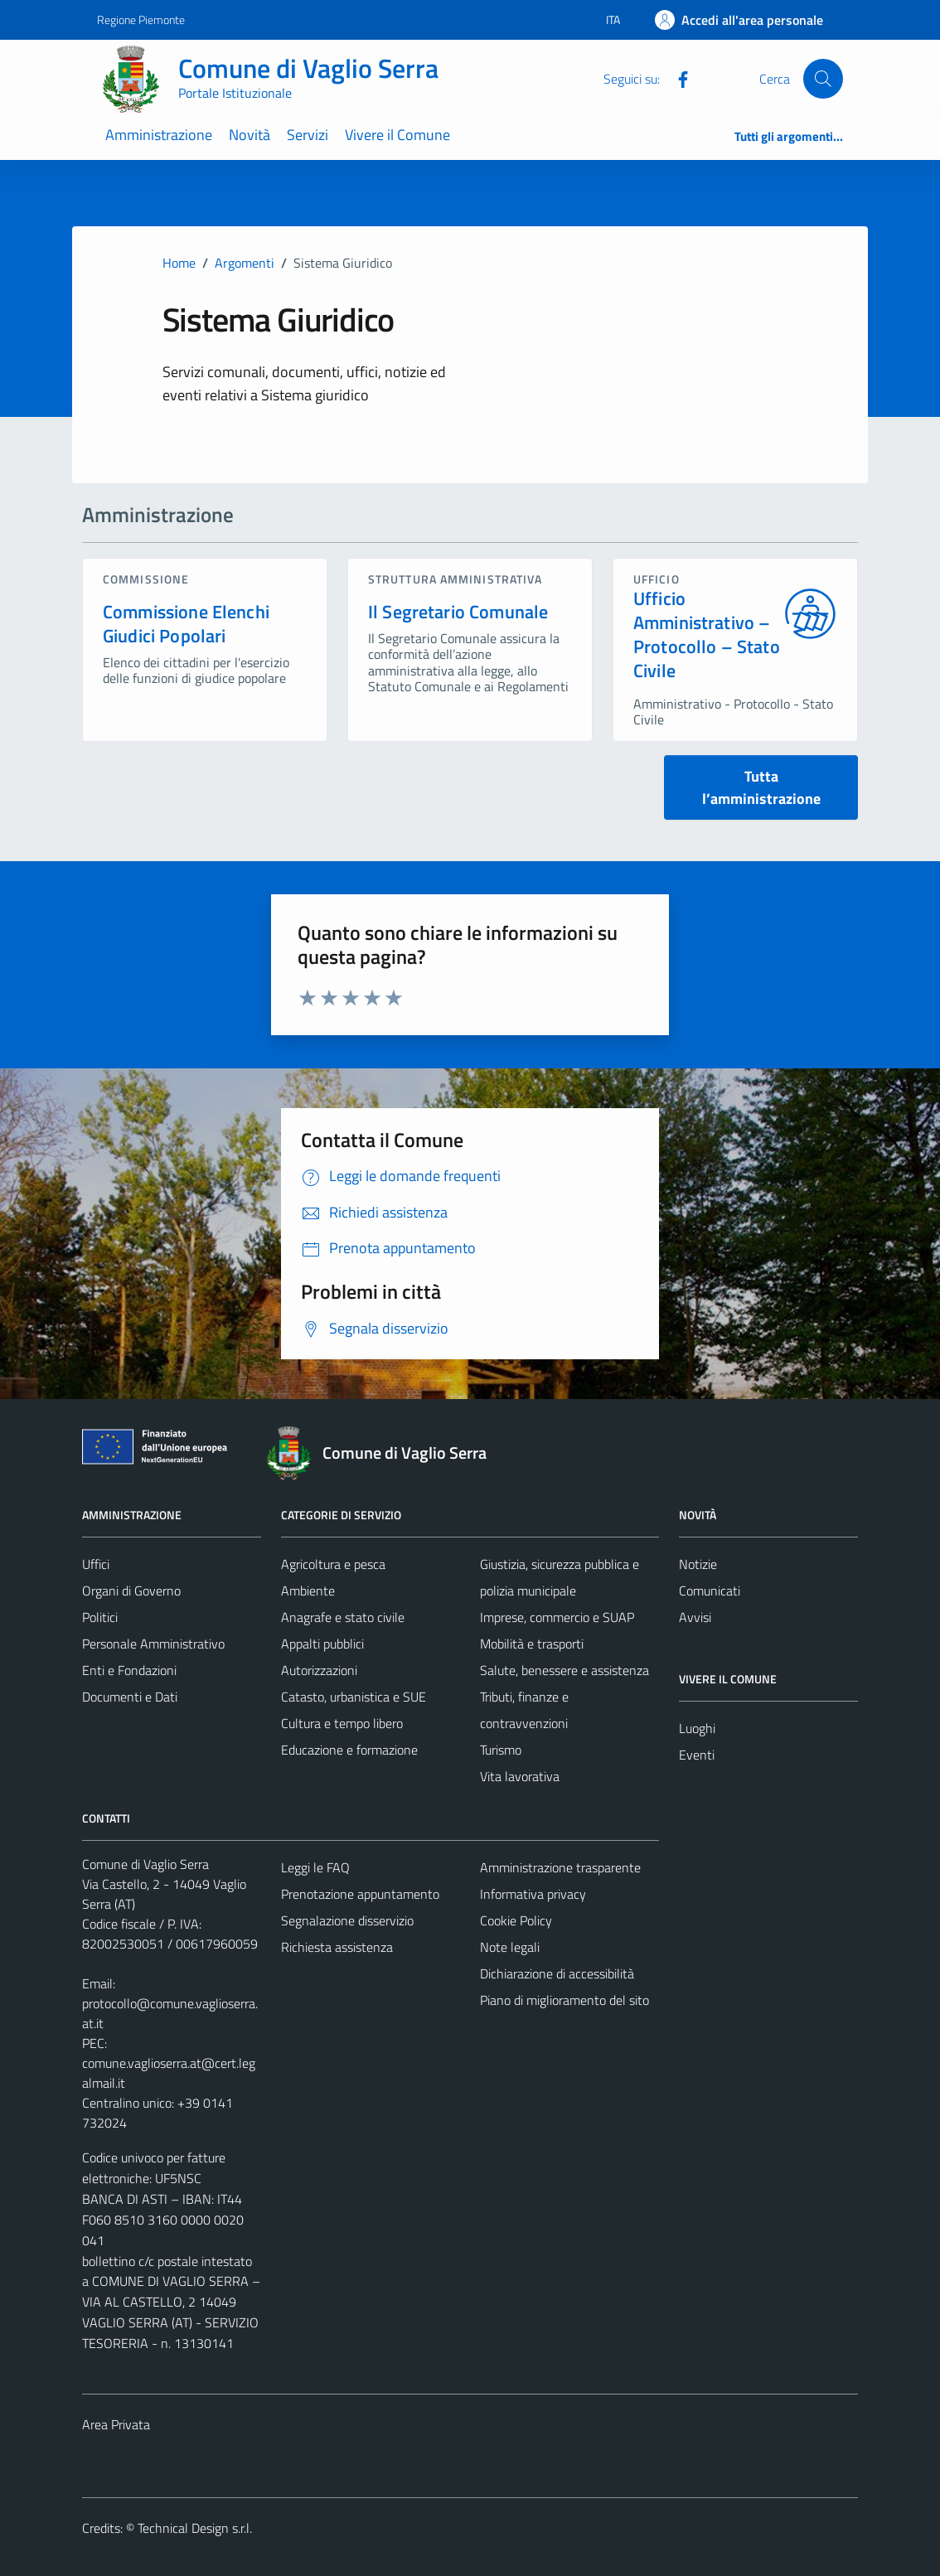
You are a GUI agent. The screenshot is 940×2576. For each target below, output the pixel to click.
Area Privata (116, 2424)
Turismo (500, 1750)
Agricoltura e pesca (333, 1564)
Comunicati (709, 1590)
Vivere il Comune (397, 134)
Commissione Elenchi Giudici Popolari (186, 623)
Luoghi (697, 1728)
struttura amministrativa (455, 579)
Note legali (510, 1947)
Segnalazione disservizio (347, 1920)
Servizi (307, 134)
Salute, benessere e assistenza (564, 1670)
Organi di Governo (131, 1590)
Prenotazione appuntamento (360, 1894)
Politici (100, 1617)
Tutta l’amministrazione (761, 787)
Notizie (698, 1564)
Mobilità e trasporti (532, 1644)
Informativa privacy (533, 1894)
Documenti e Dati (129, 1697)
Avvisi (695, 1617)
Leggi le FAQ (315, 1867)
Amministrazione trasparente (560, 1867)
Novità (249, 134)
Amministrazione (158, 134)
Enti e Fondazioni (129, 1670)
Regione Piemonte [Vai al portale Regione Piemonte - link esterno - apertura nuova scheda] (141, 19)
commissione (146, 579)
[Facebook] (676, 78)
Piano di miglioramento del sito (564, 2000)
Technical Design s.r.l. (195, 2528)
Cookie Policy (516, 1920)
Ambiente (308, 1590)
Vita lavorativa (520, 1776)
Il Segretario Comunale (458, 611)
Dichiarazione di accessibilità (557, 1973)
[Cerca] (823, 79)
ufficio (656, 579)
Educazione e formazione (349, 1750)
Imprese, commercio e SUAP (557, 1617)
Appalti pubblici (322, 1644)
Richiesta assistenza (337, 1947)
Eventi (697, 1755)
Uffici (95, 1564)
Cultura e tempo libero (342, 1723)
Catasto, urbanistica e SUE (353, 1697)
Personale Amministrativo (153, 1644)
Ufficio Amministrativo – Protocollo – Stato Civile (706, 634)
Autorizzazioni (319, 1670)
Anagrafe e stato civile (343, 1617)
